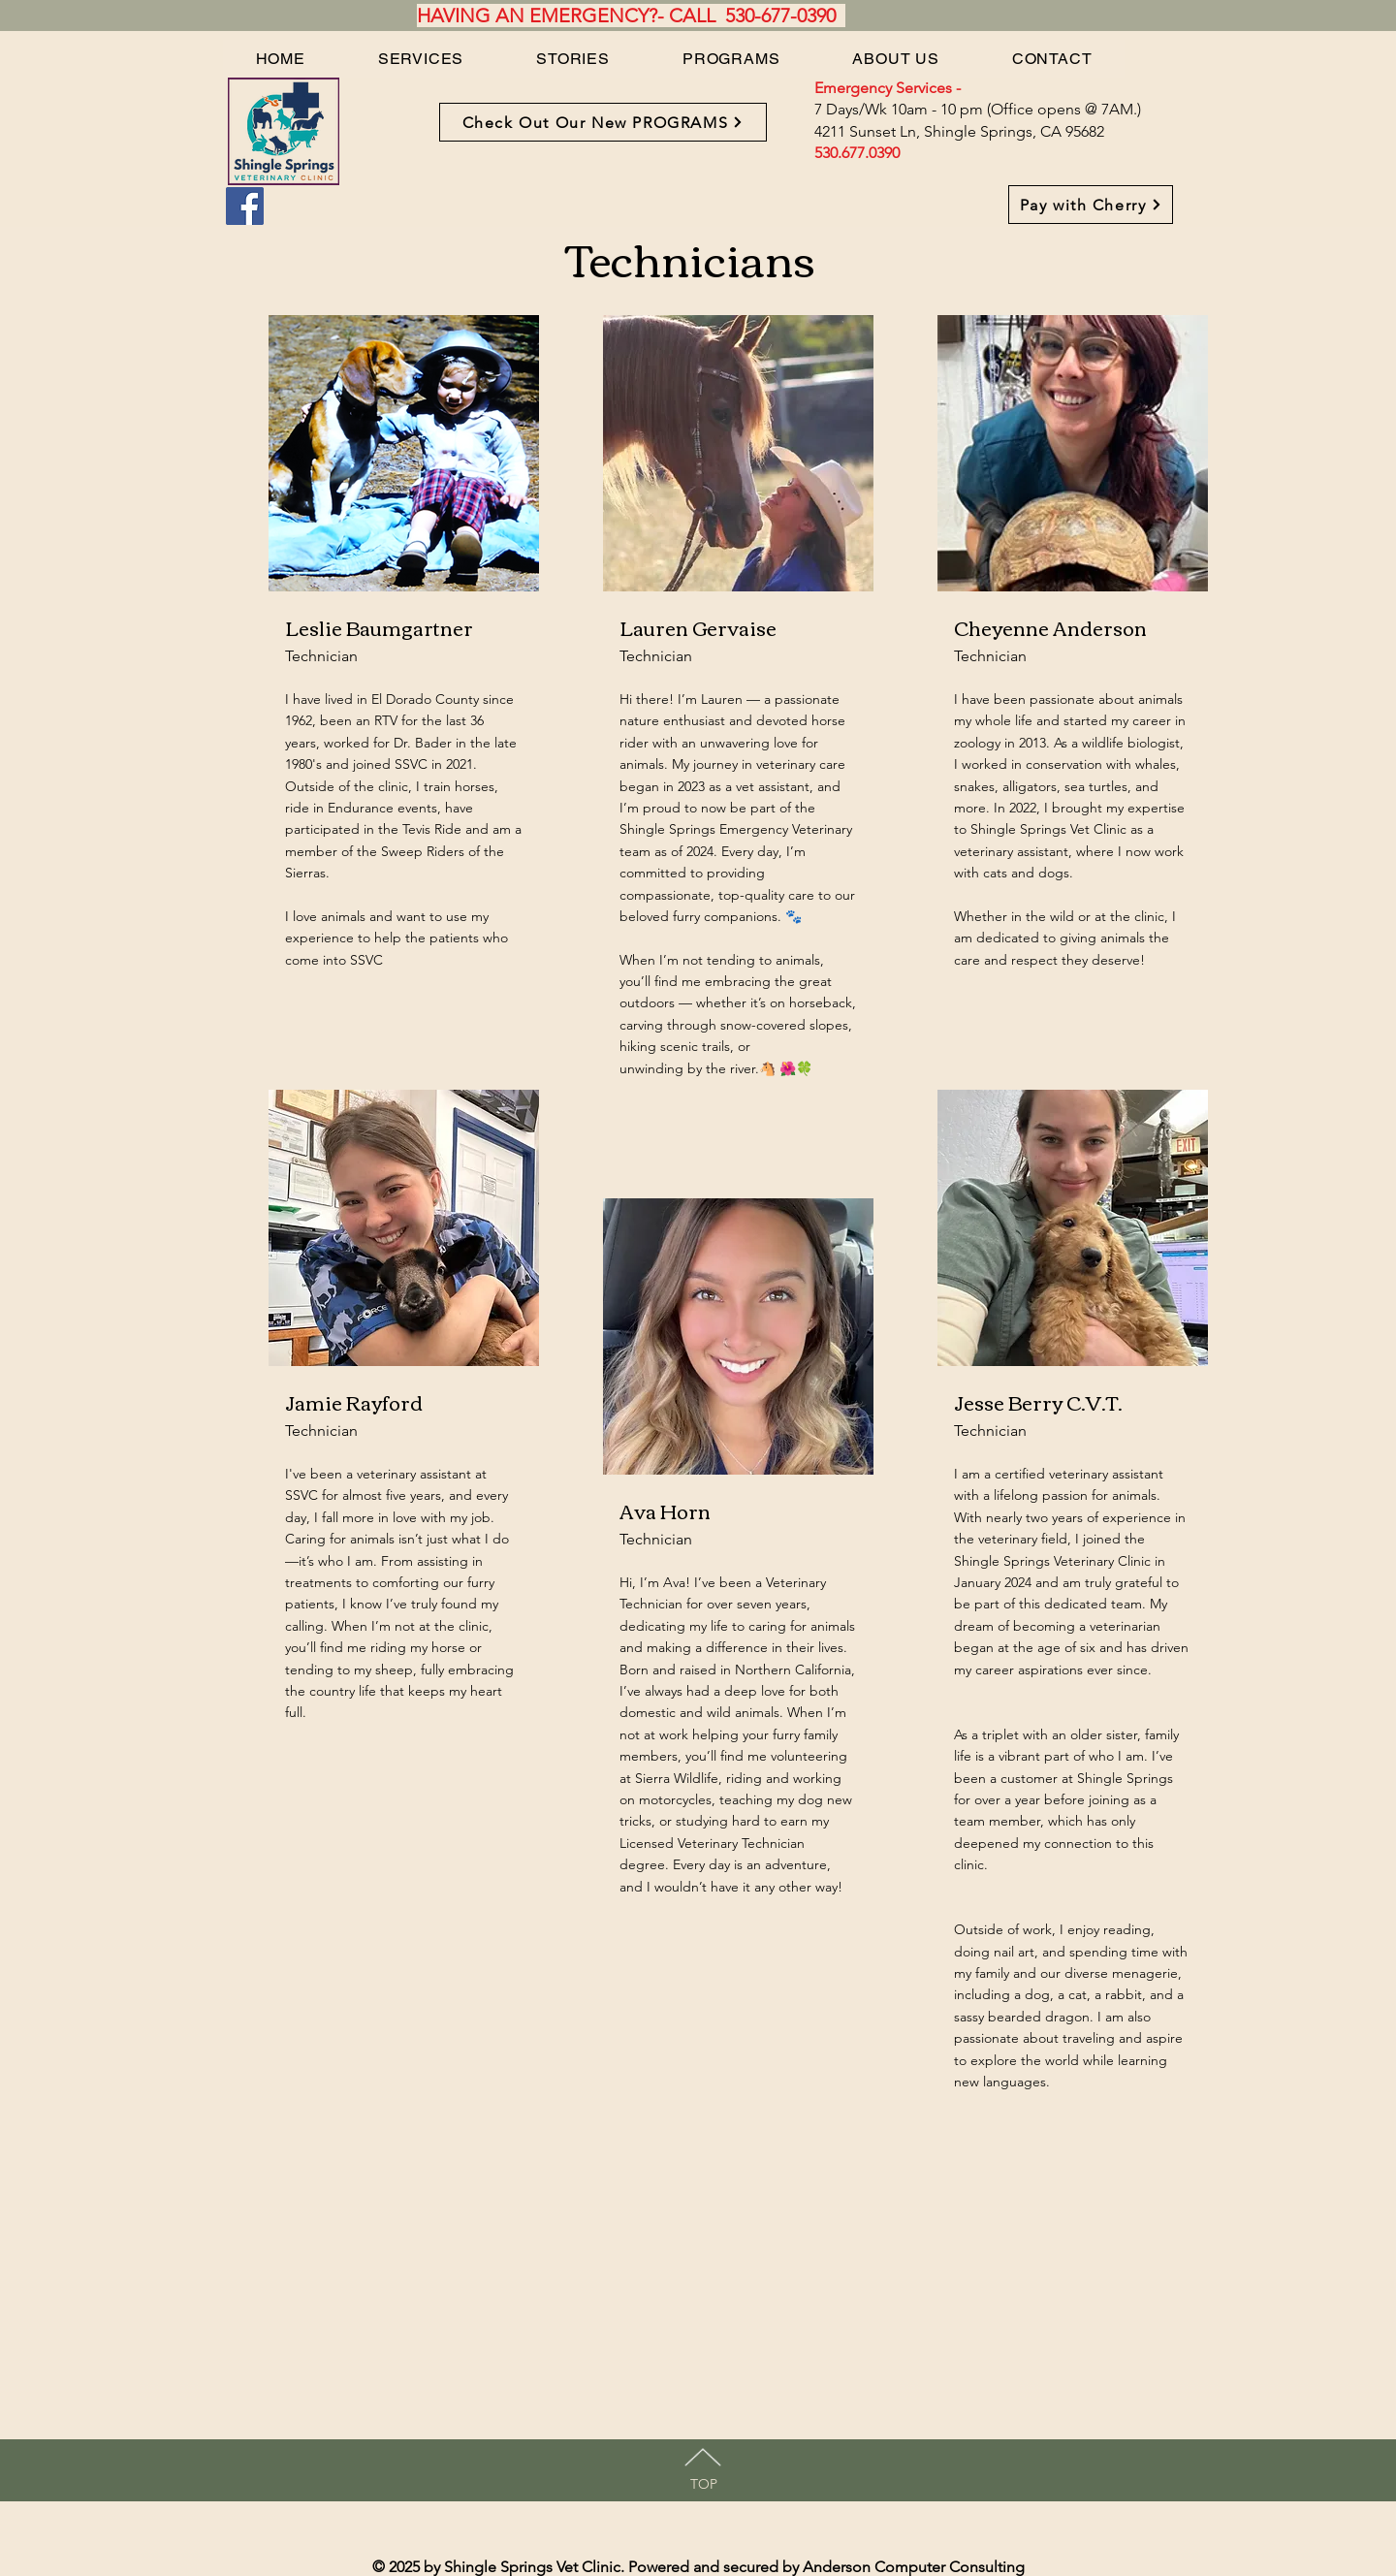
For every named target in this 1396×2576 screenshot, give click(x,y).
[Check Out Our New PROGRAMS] (603, 122)
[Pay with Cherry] (1090, 204)
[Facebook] (245, 206)
